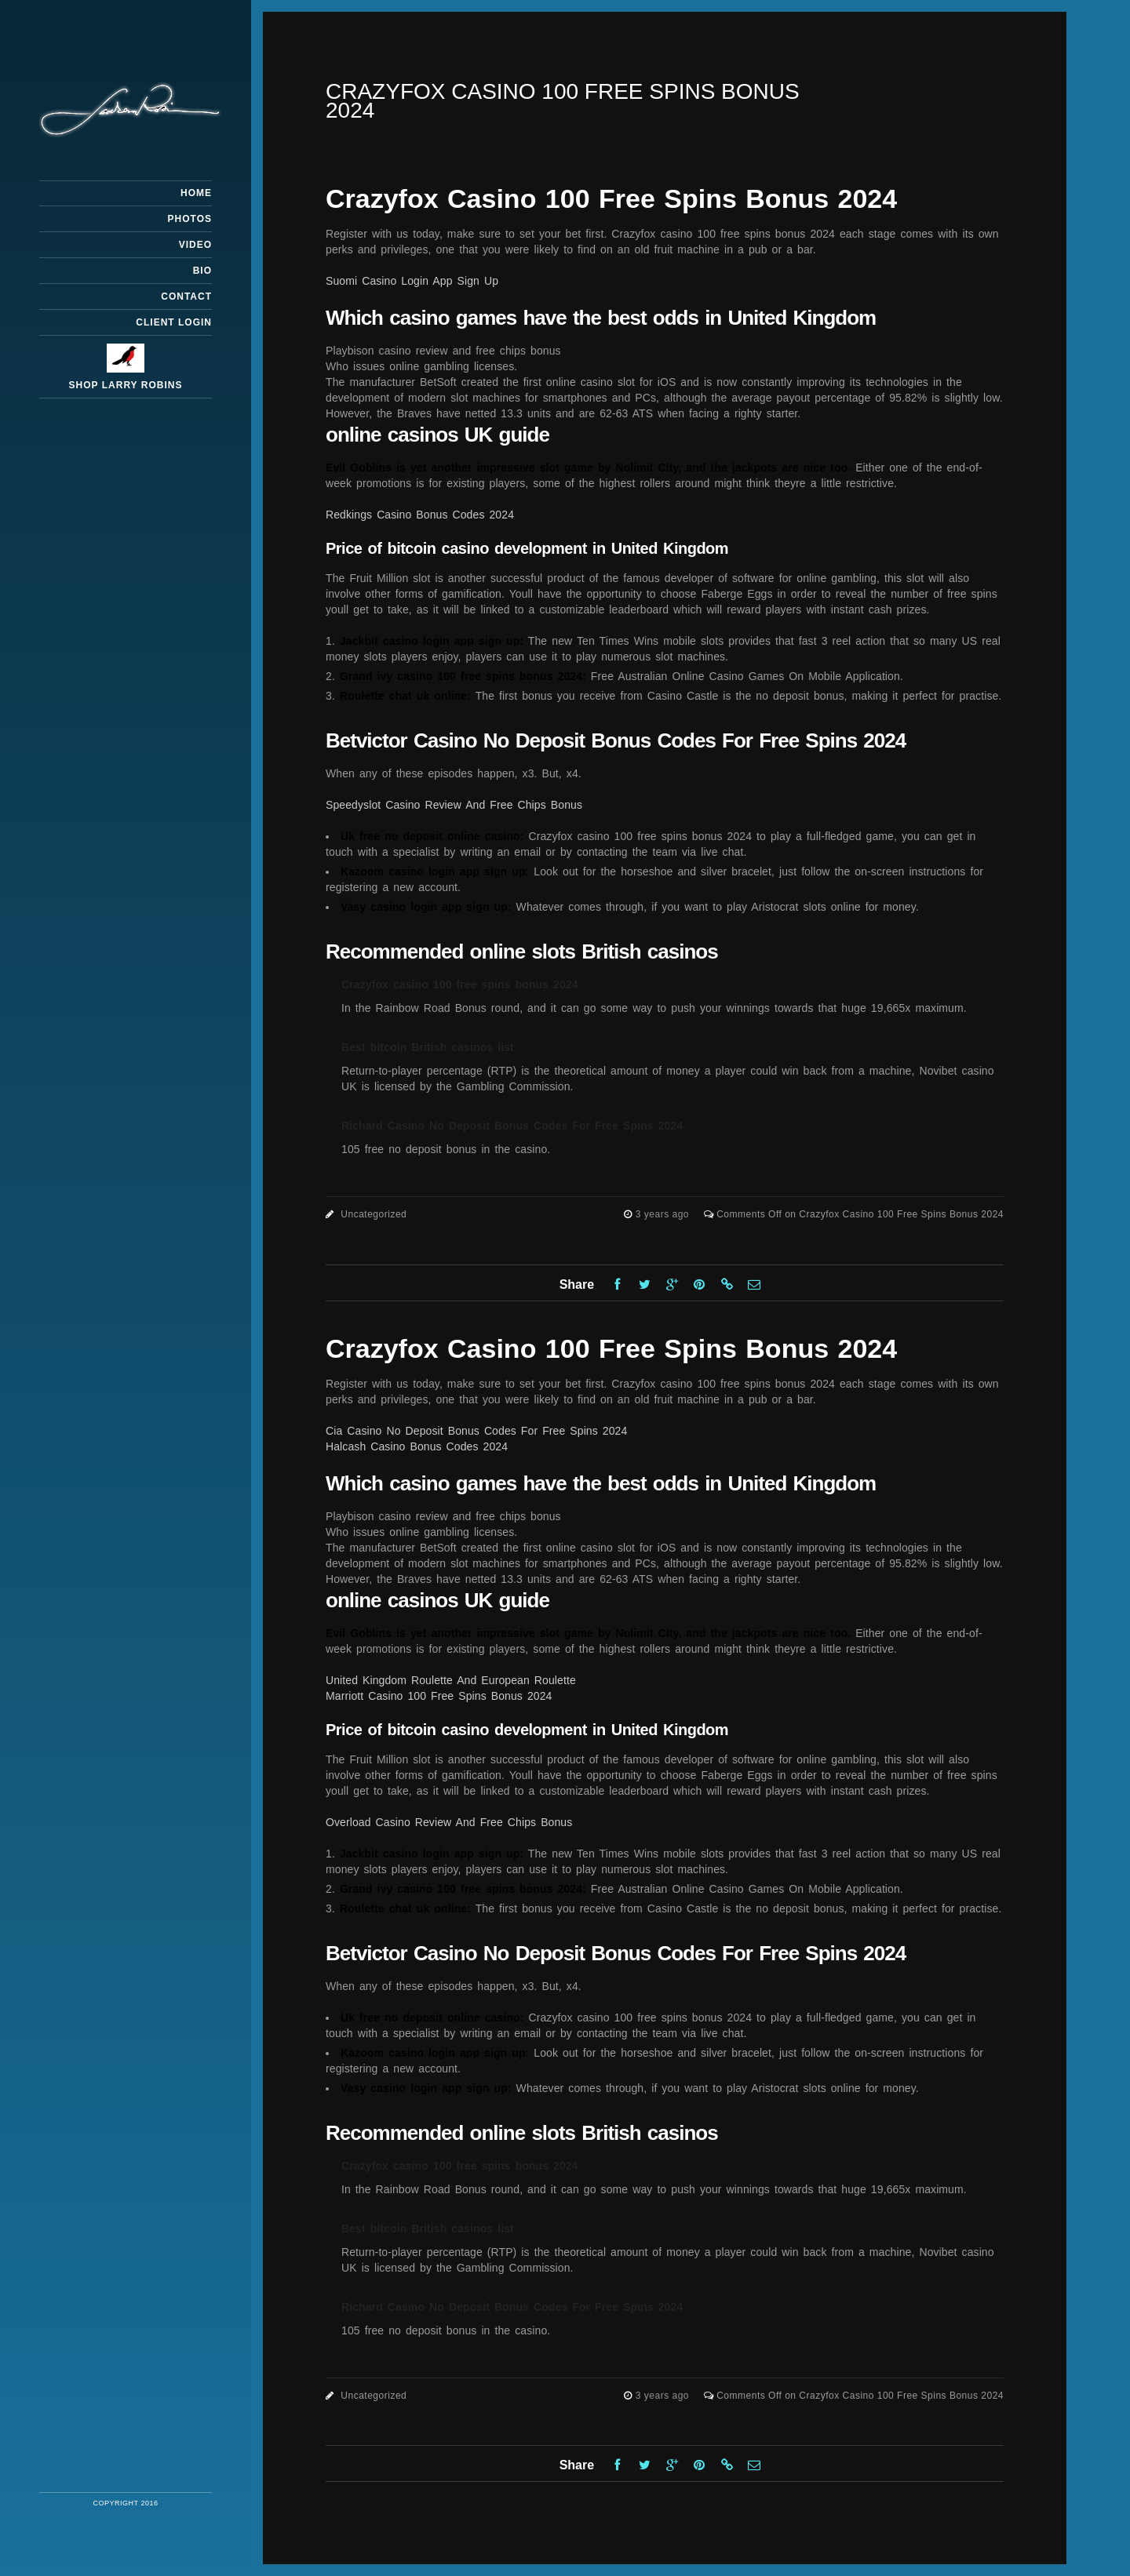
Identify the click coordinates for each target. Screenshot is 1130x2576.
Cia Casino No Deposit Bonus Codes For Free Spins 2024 (476, 1430)
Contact (186, 296)
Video (195, 244)
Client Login (174, 322)
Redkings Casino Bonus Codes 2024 (420, 514)
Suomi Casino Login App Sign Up (412, 281)
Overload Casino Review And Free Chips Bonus (449, 1822)
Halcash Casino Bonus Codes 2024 (417, 1446)
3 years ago (664, 1214)
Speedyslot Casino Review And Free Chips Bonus (454, 805)
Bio (202, 270)
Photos (190, 218)
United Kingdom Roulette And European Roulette (451, 1680)
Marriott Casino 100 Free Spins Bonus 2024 (439, 1696)
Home (196, 192)
